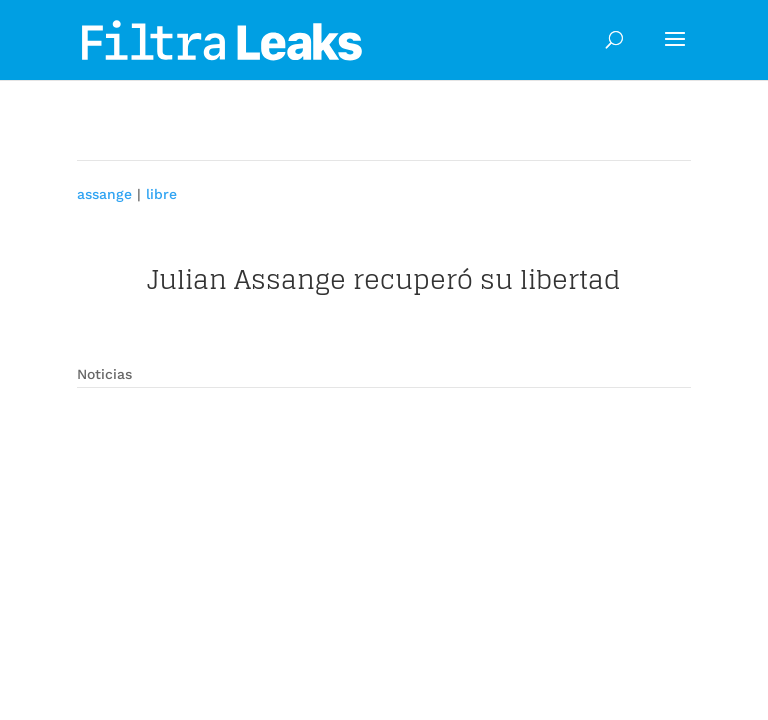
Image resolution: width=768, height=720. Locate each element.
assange (104, 194)
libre (161, 194)
